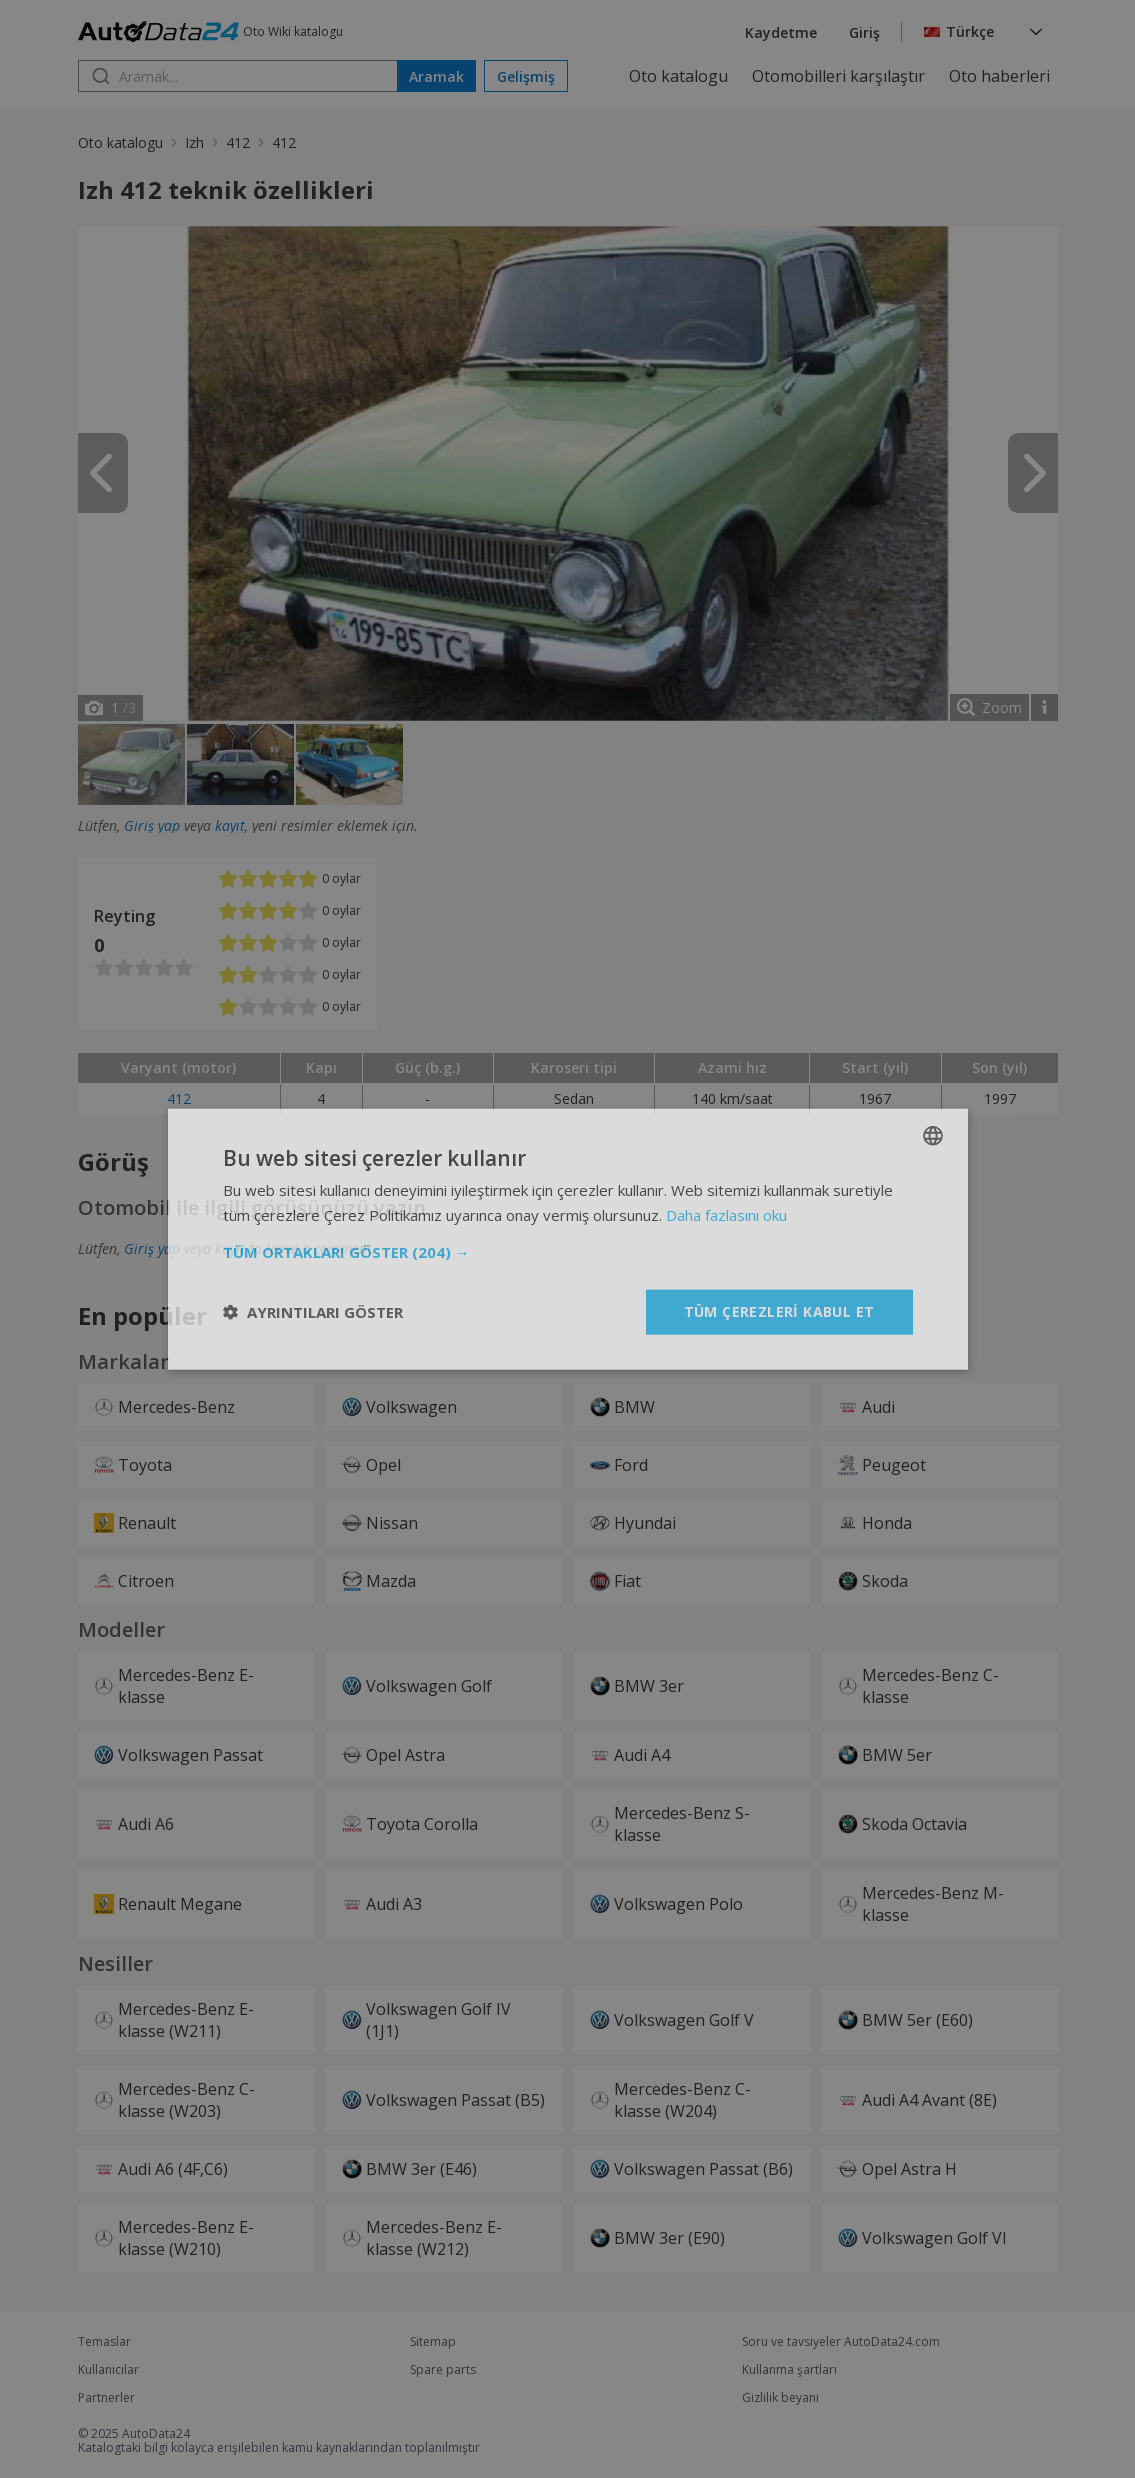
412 (238, 142)
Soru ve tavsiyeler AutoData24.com (841, 2342)
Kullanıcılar (108, 2370)
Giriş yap (152, 825)
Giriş (864, 32)
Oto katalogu (678, 76)
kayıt (230, 825)
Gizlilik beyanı (780, 2398)
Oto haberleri (999, 76)
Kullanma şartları (789, 2370)
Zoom (1002, 707)
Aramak (436, 76)
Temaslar (104, 2342)
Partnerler (106, 2398)
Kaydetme (781, 32)
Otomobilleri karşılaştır (838, 76)
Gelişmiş (526, 76)
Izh (194, 142)
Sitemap (433, 2342)
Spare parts (443, 2370)
